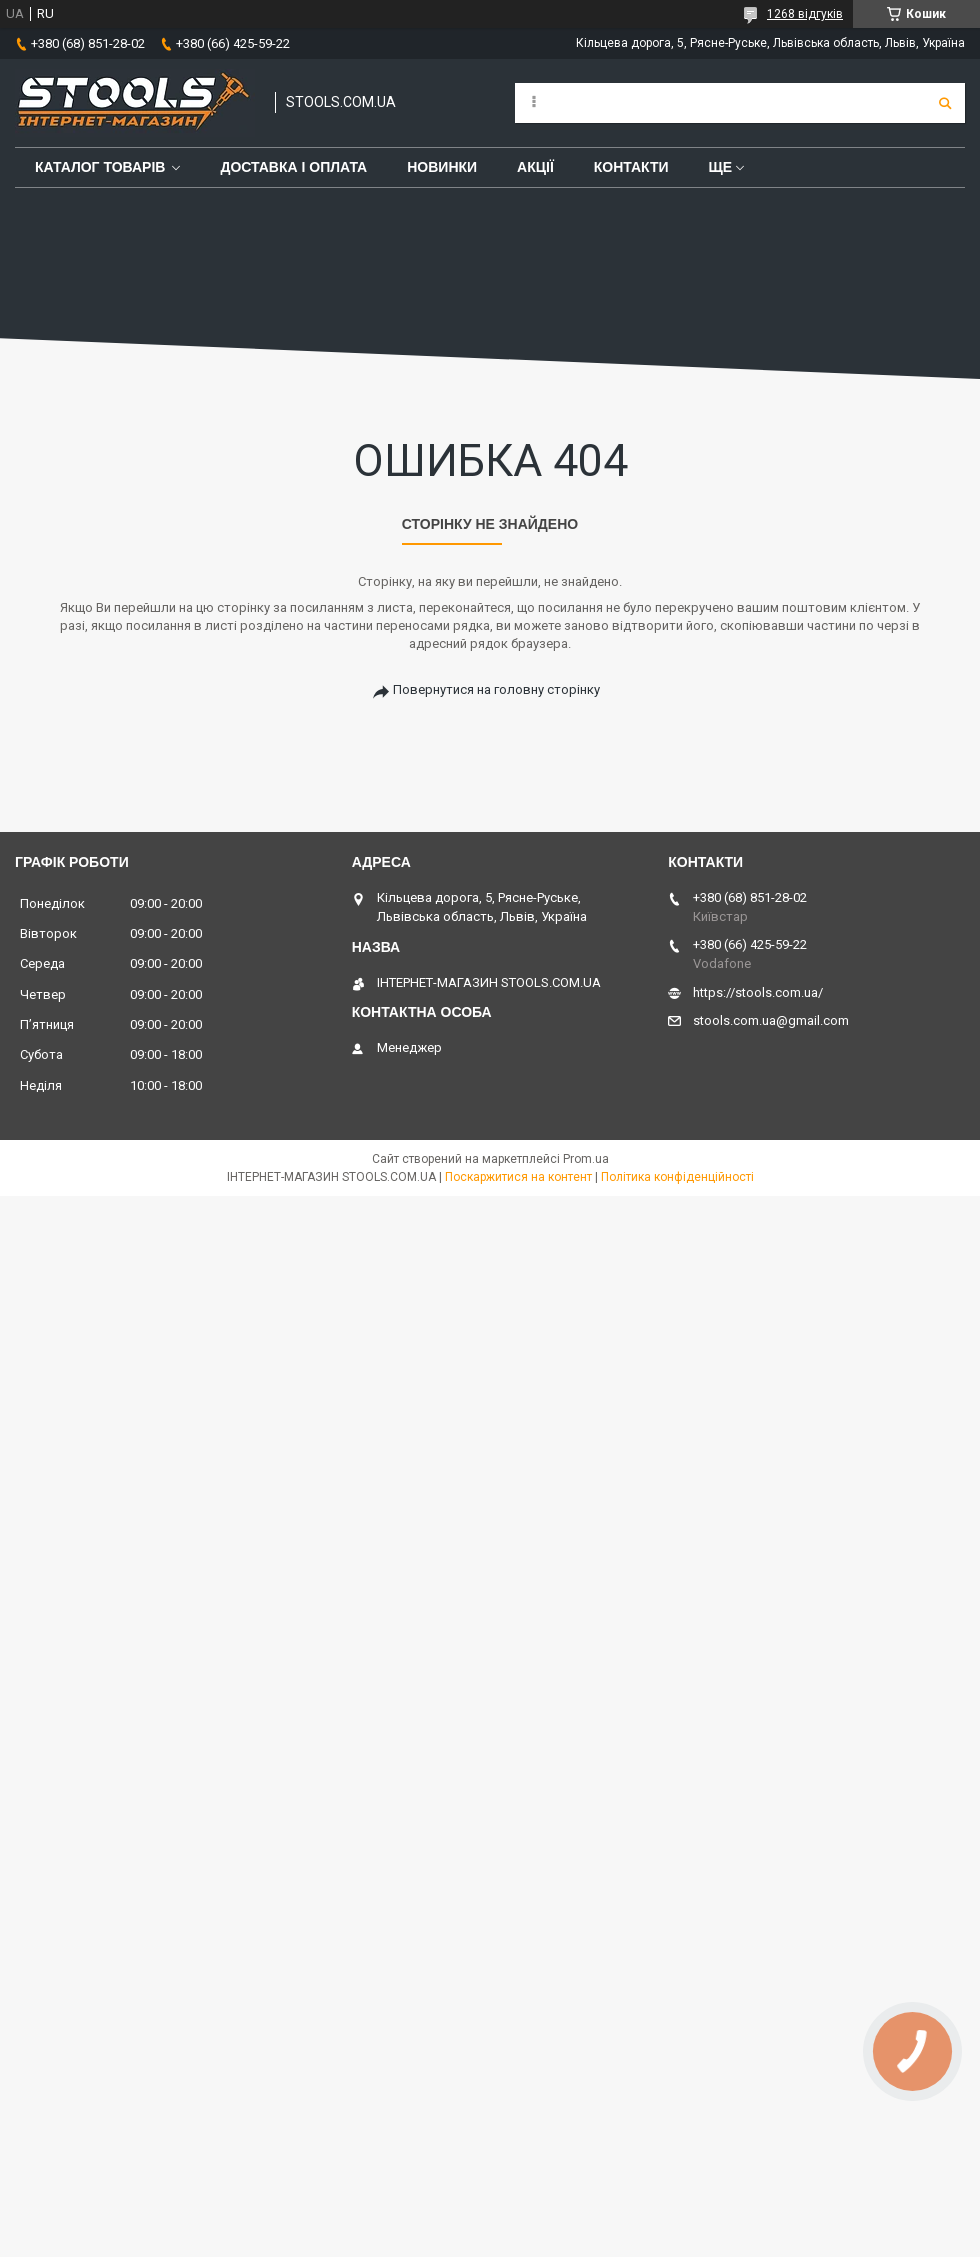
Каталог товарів (100, 167)
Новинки (442, 167)
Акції (535, 167)
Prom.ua (586, 1159)
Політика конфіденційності (677, 1177)
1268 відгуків (805, 14)
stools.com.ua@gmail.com (771, 1020)
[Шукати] (945, 103)
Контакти (631, 167)
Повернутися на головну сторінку (496, 689)
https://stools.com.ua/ (758, 992)
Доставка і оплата (293, 167)
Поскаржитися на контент (518, 1177)
